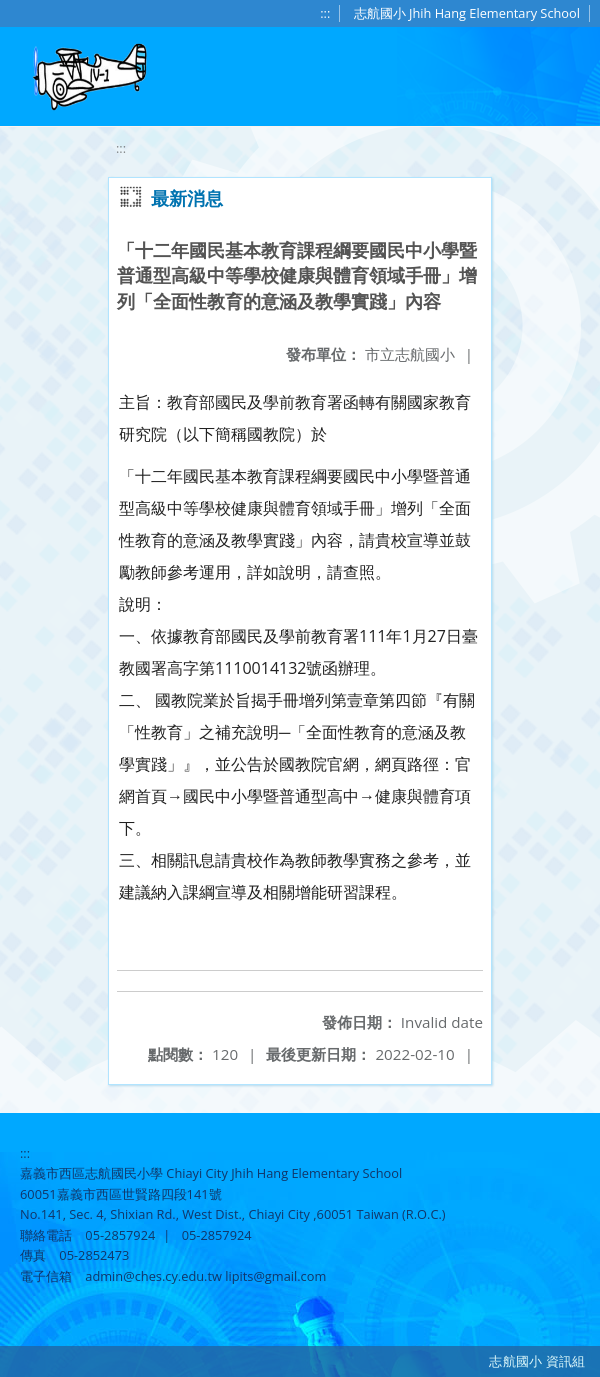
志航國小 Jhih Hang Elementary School (467, 13)
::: (325, 13)
